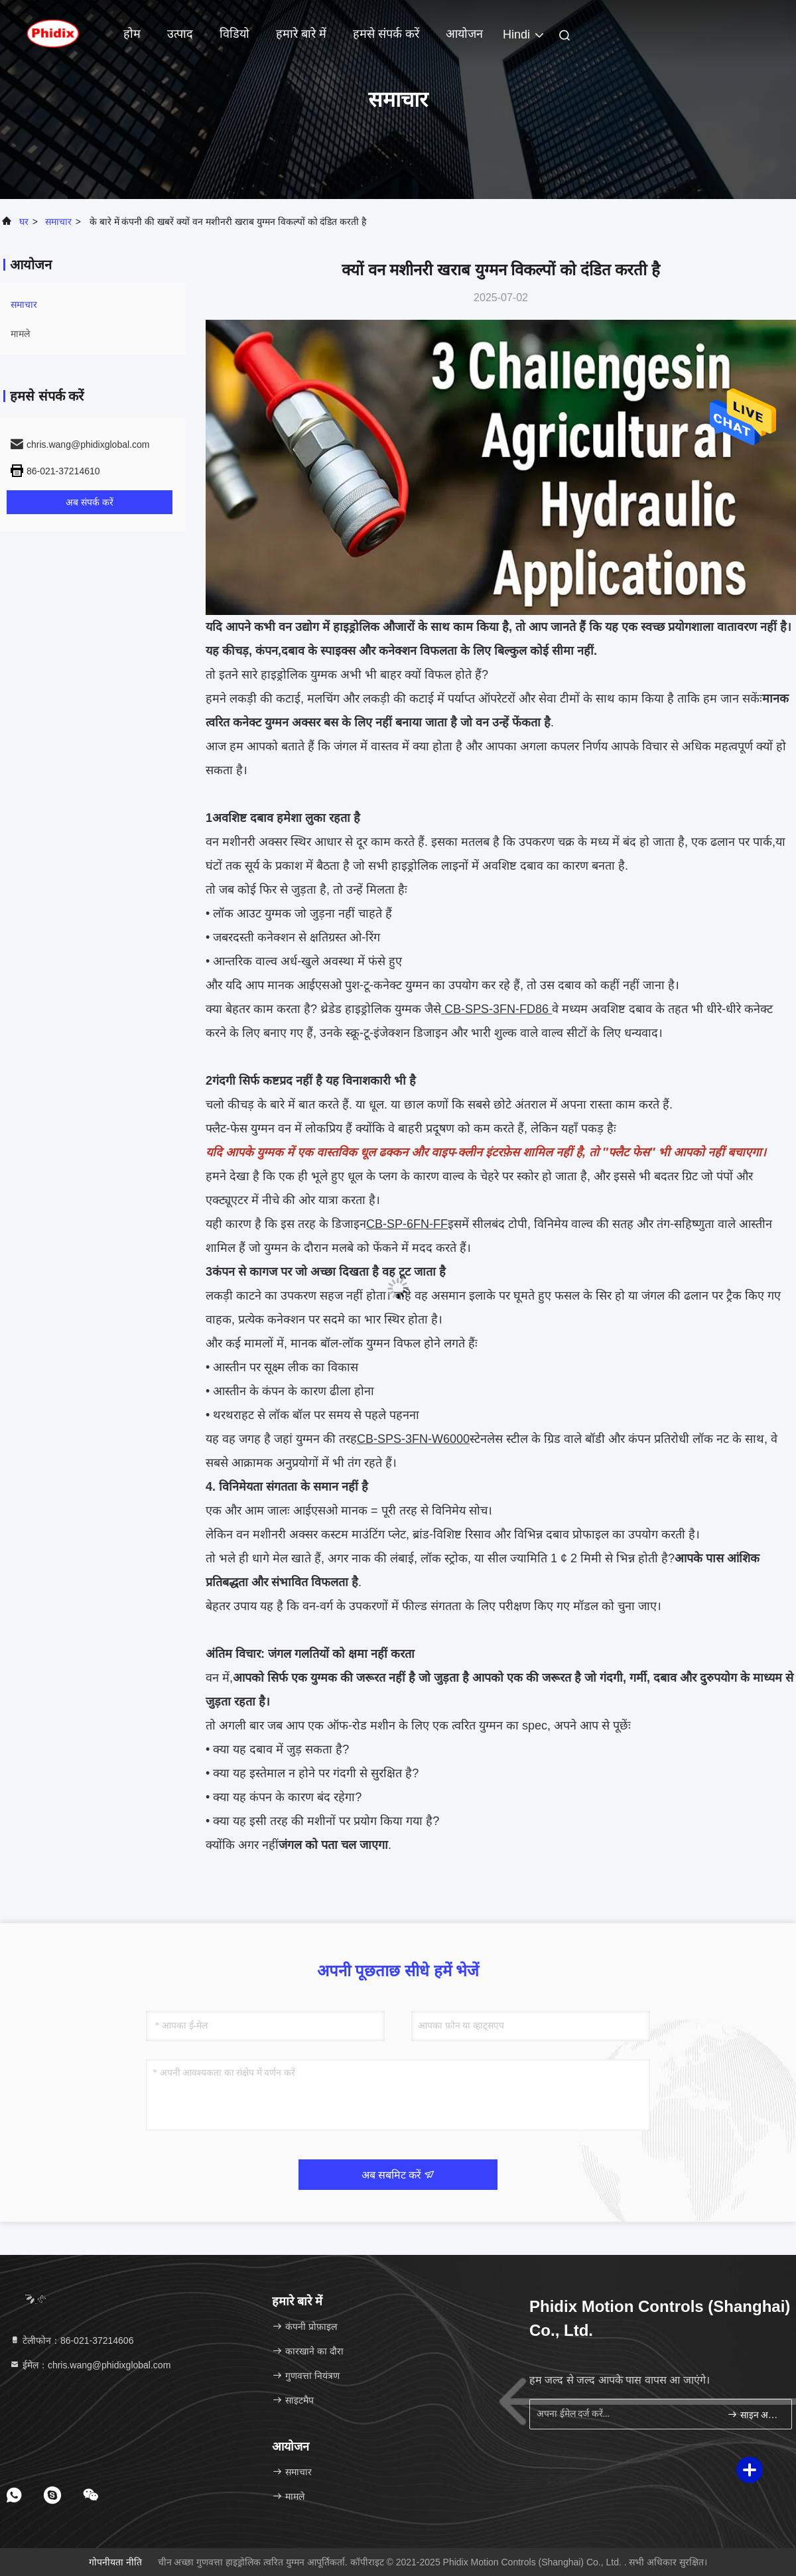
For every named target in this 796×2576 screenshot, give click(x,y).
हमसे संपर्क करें (386, 33)
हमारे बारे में (301, 33)
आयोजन (464, 33)
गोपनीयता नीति (115, 2562)
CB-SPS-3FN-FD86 (496, 1009)
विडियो (234, 33)
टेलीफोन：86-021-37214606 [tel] (71, 2340)
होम (132, 33)
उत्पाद (180, 33)
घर (24, 221)
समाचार (58, 221)
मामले (20, 333)
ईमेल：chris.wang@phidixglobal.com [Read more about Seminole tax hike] (89, 2365)
